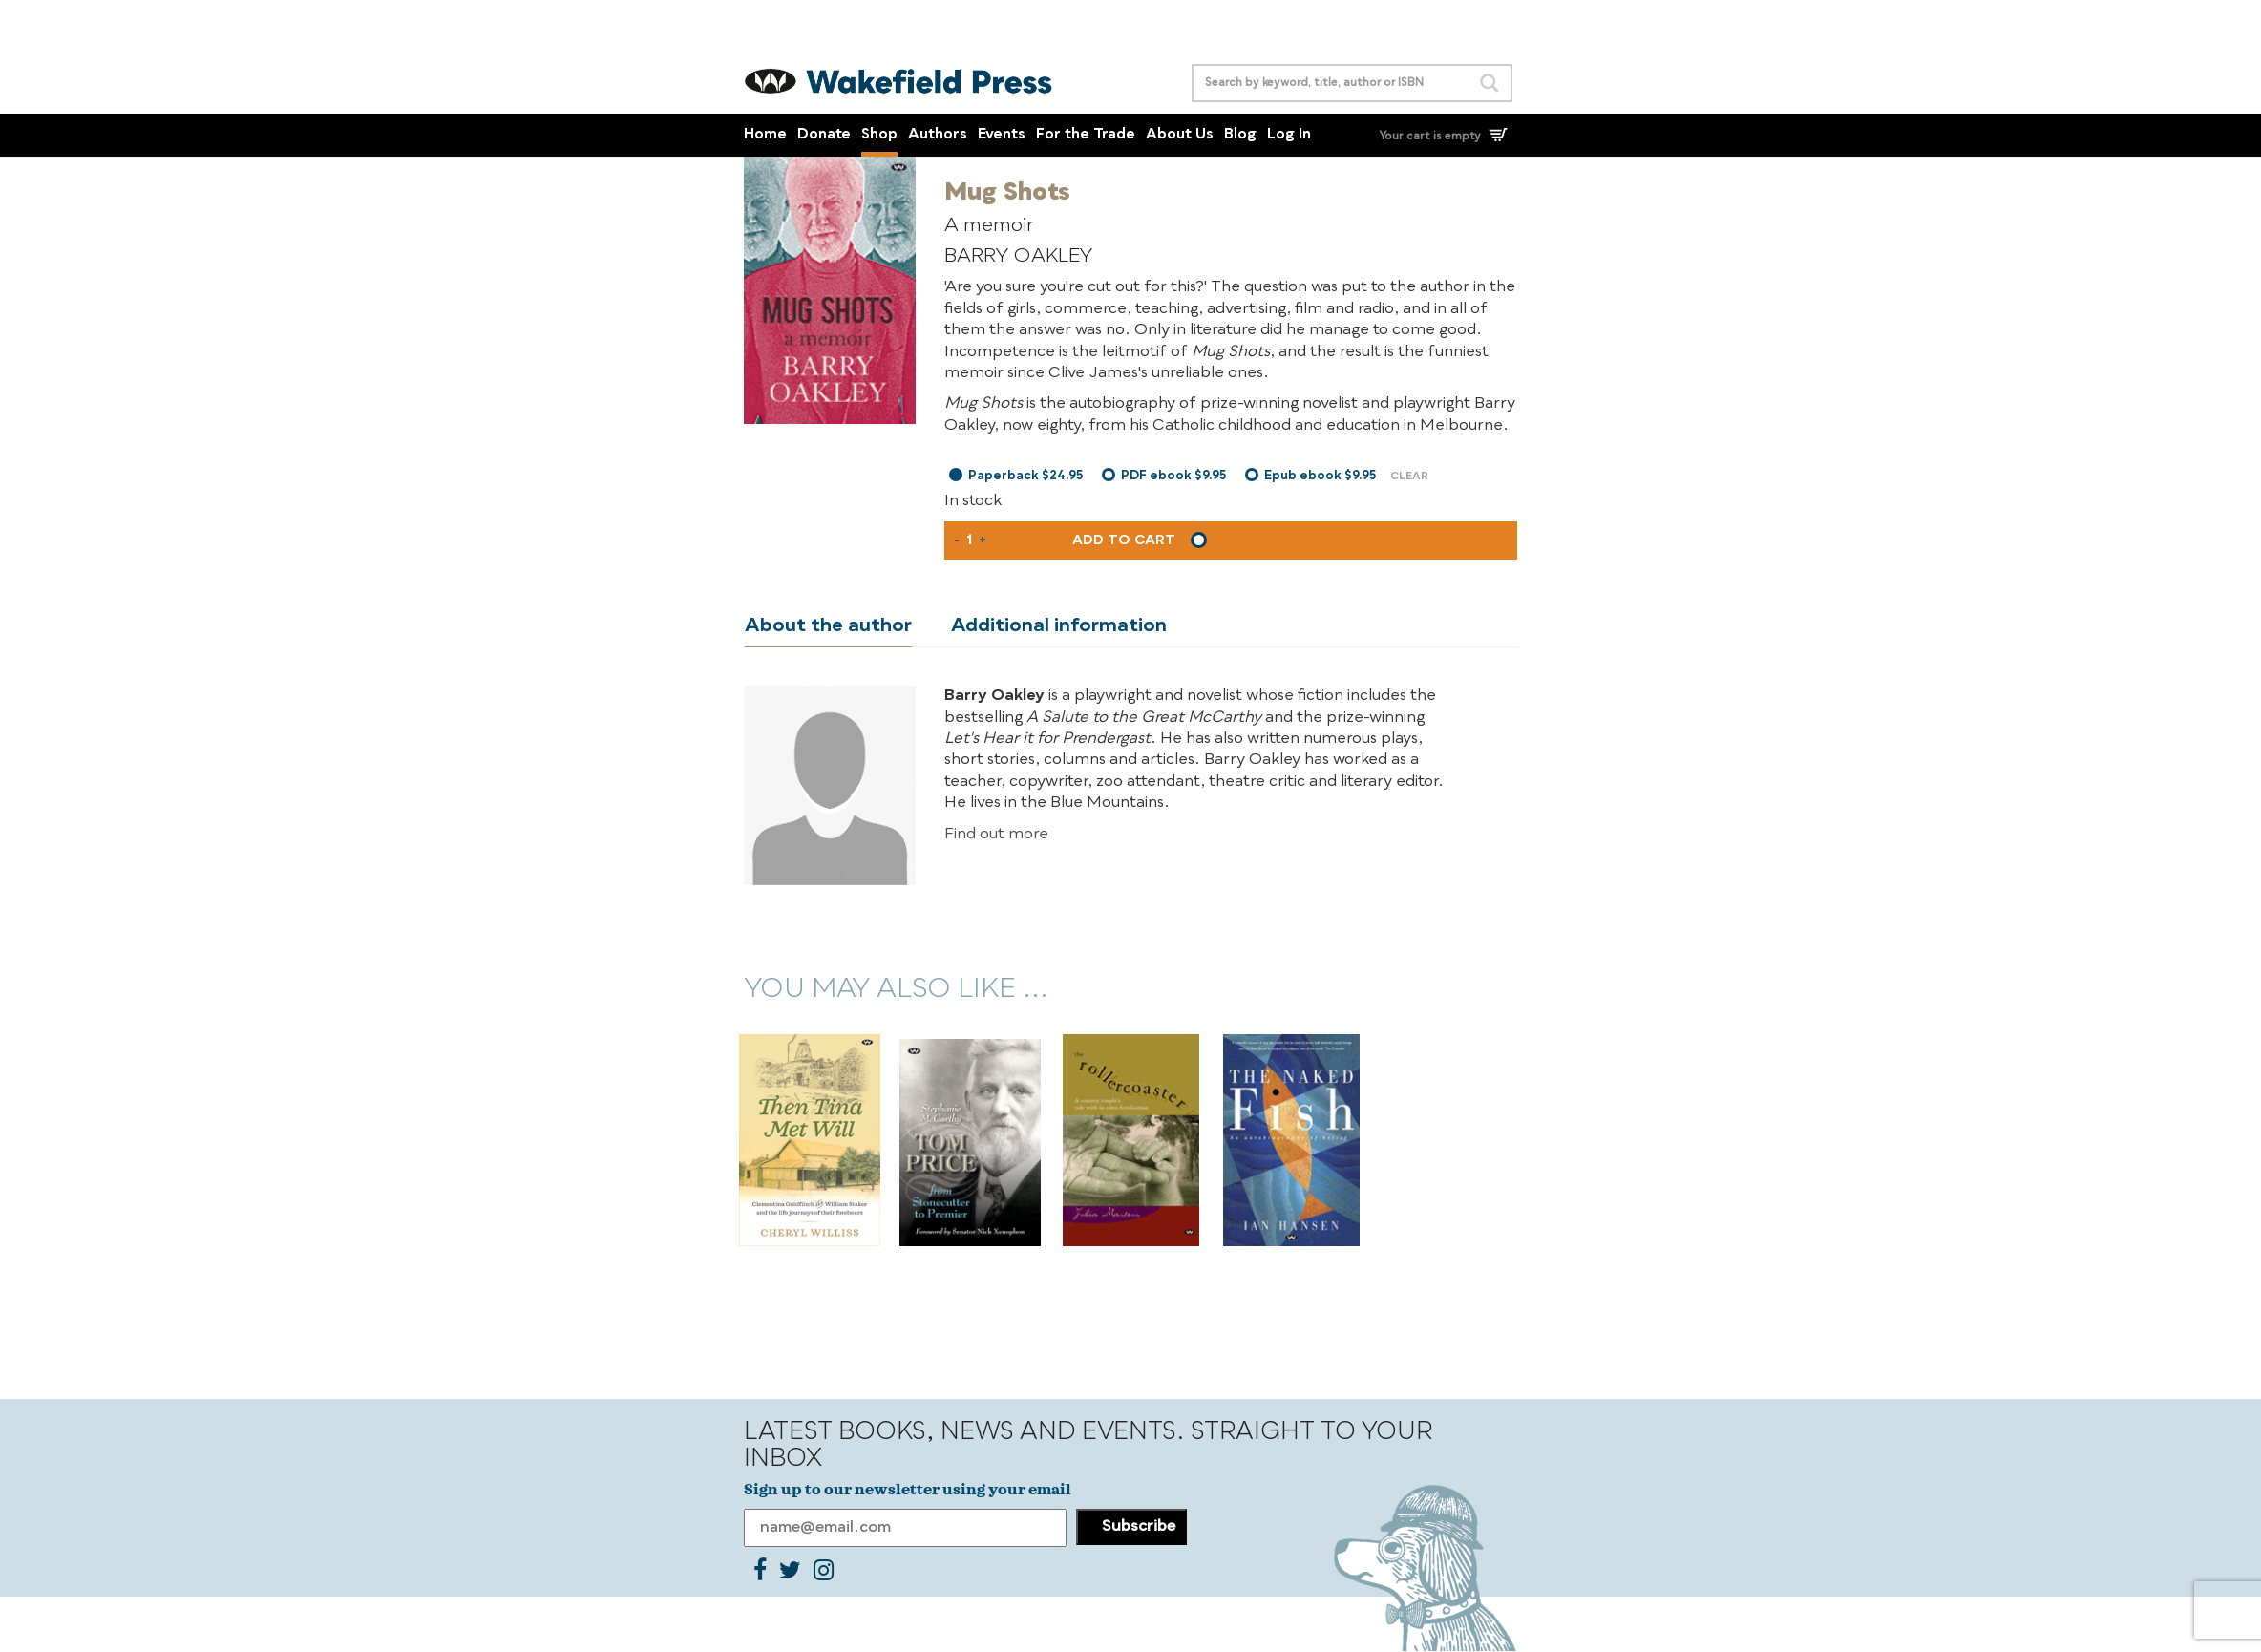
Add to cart (1123, 540)
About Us (1180, 135)
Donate (824, 135)
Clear (1409, 477)
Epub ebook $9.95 (1320, 476)
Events (1001, 135)
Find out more (996, 834)
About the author (827, 626)
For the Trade (1085, 135)
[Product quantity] (969, 540)
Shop (879, 135)
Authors (937, 135)
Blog (1240, 135)
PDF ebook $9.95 (1173, 476)
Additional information (1056, 626)
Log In (1289, 135)
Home (765, 135)
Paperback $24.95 (1025, 476)
